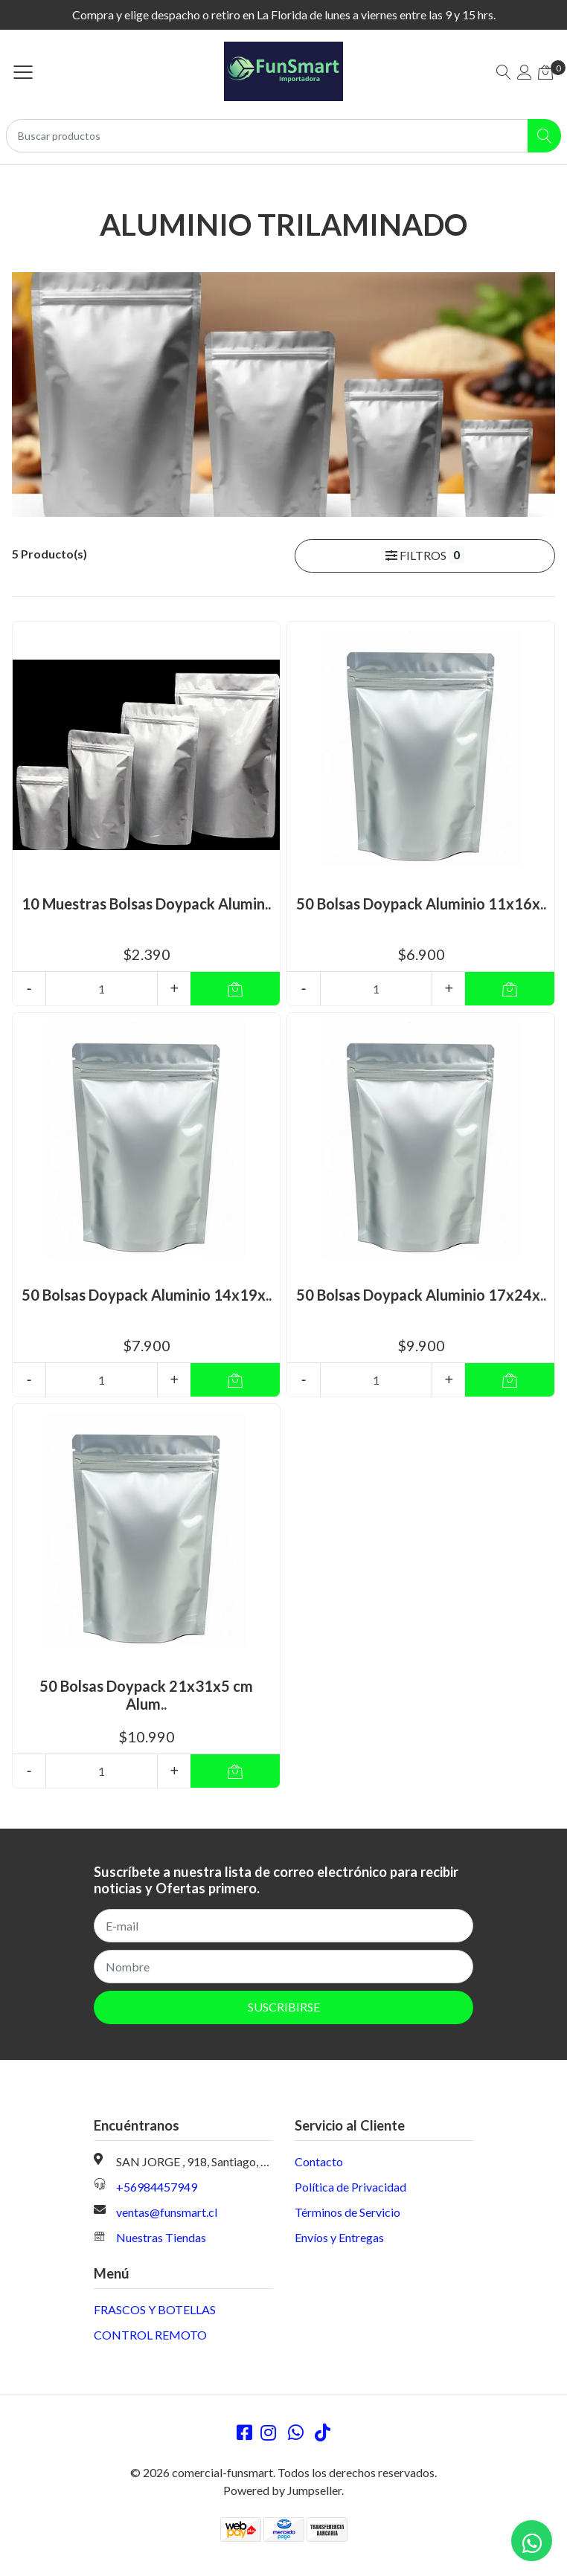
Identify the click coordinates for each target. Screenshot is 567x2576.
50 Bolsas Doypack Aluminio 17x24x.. (421, 1295)
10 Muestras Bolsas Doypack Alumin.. (146, 903)
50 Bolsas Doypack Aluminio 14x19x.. (147, 1295)
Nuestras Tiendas (161, 2237)
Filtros (425, 555)
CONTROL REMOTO (150, 2335)
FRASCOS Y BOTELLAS (155, 2309)
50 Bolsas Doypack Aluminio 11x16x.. (421, 903)
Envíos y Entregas (339, 2237)
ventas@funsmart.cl (166, 2212)
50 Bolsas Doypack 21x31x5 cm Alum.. (146, 1695)
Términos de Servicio (347, 2212)
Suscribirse (284, 2007)
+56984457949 (156, 2187)
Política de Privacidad (350, 2187)
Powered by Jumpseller (282, 2490)
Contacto (319, 2161)
